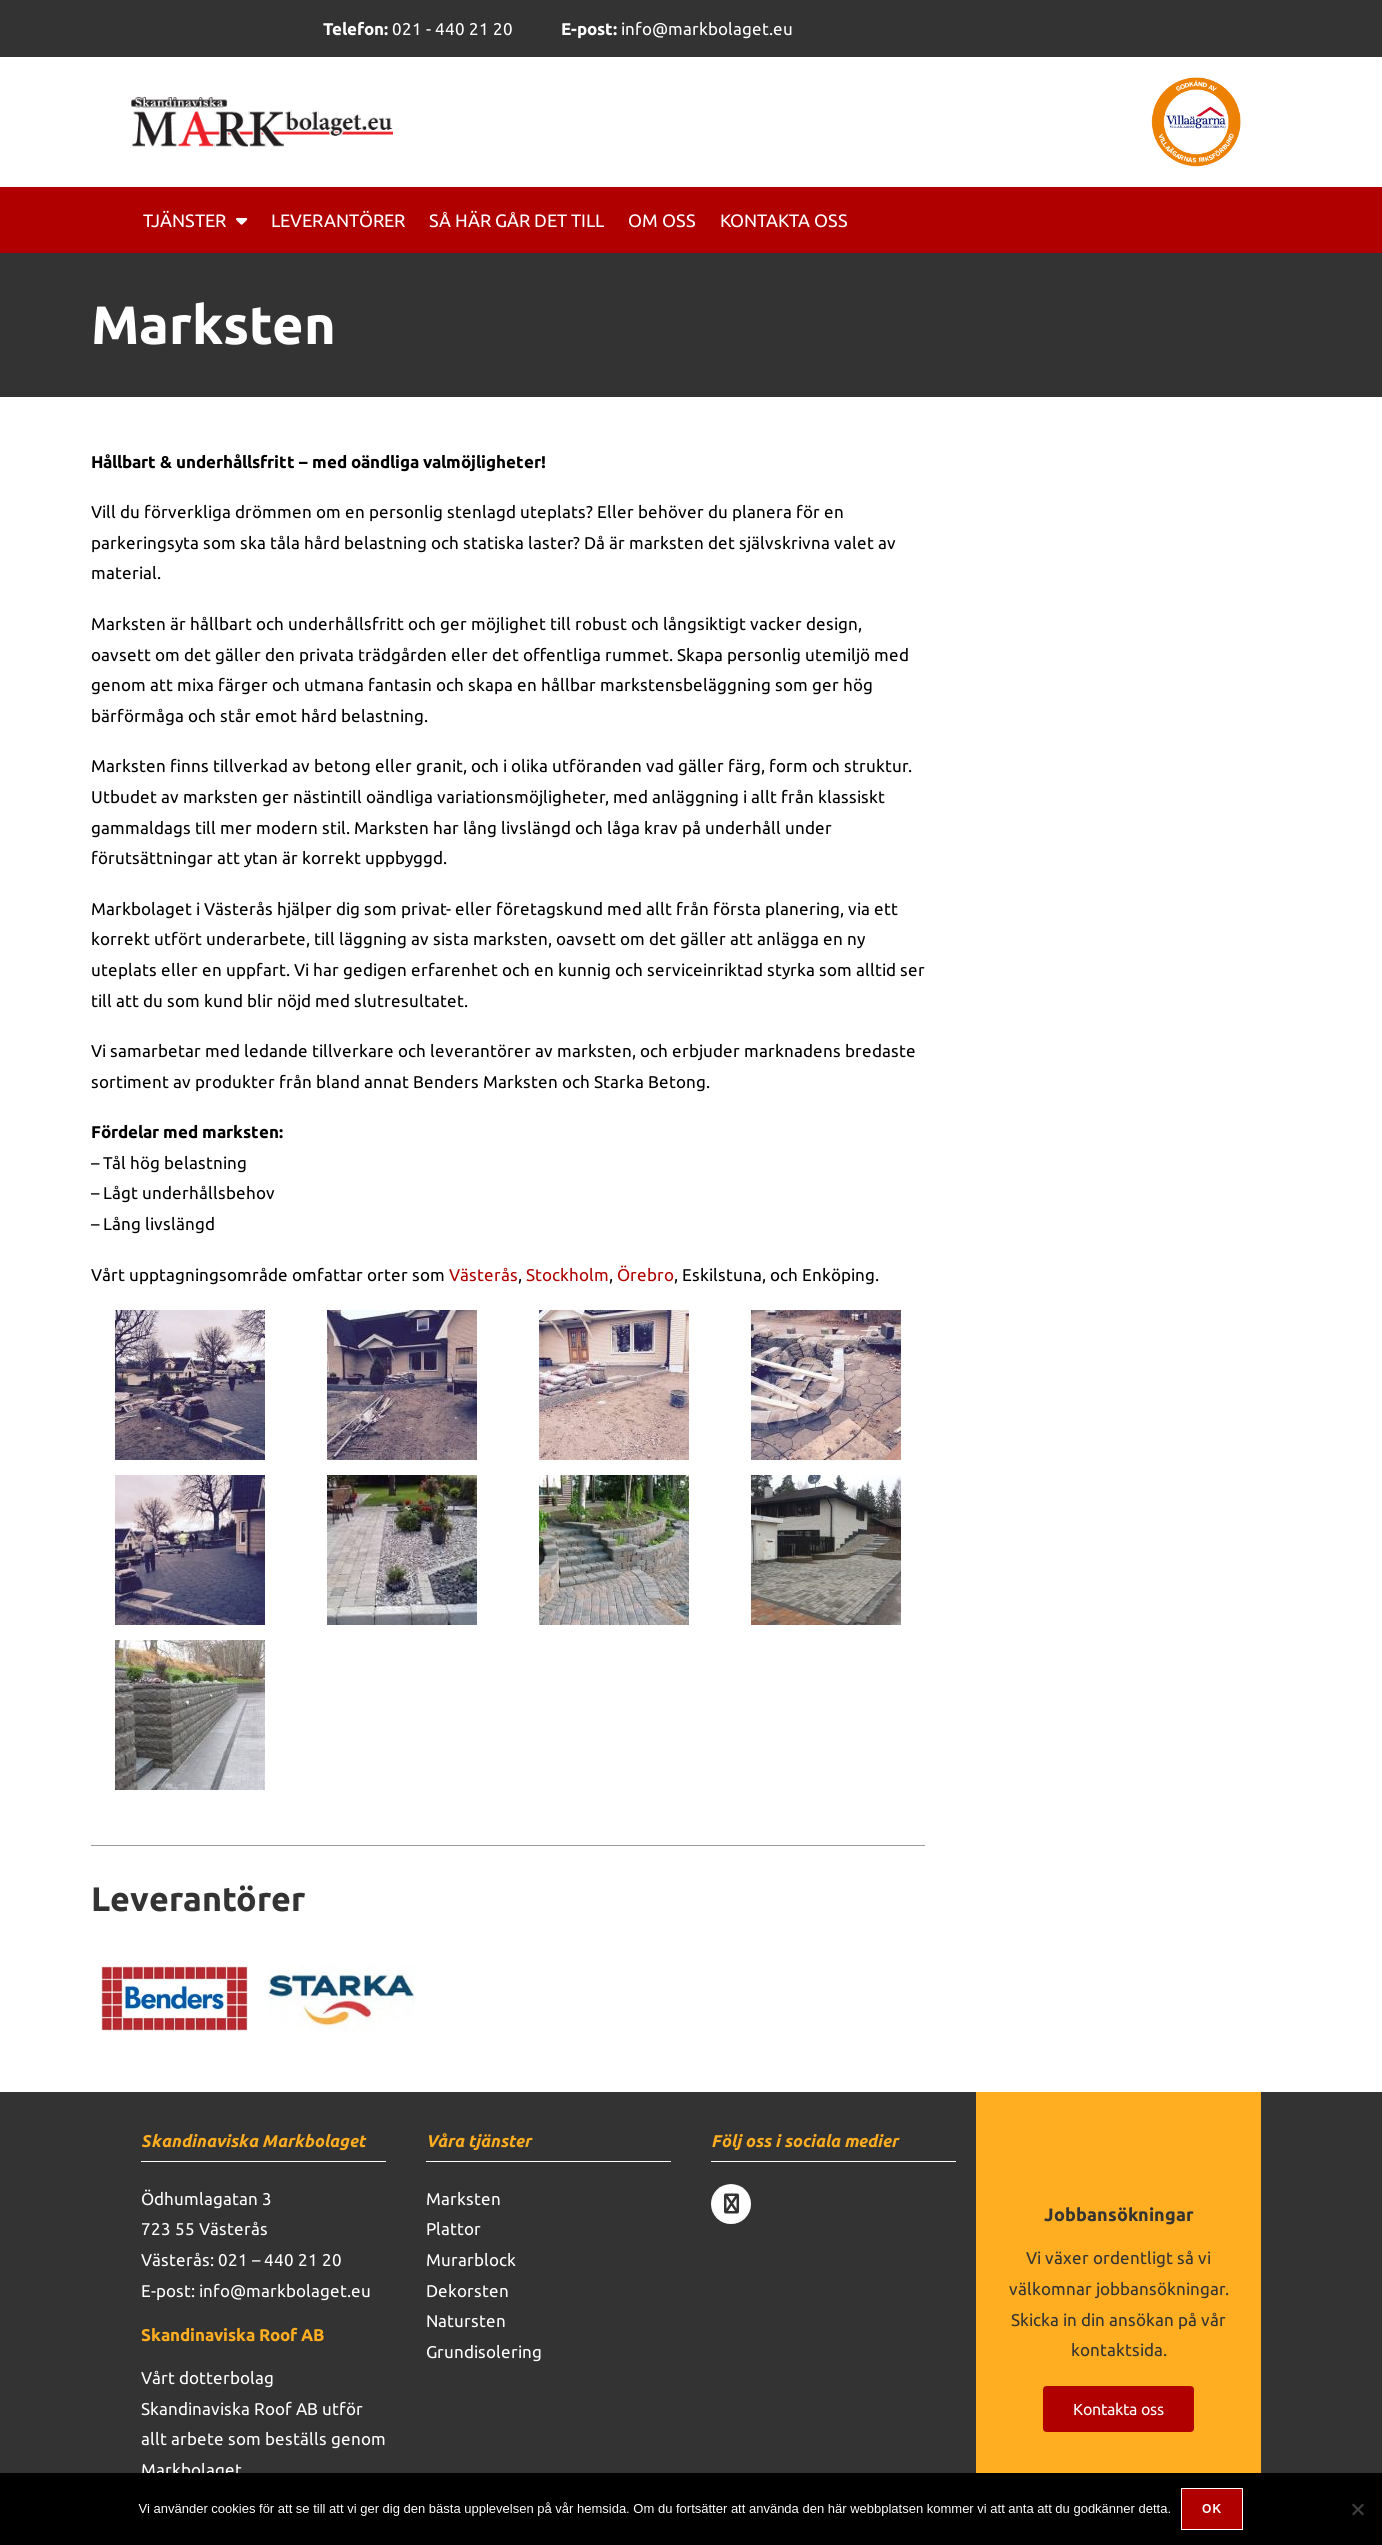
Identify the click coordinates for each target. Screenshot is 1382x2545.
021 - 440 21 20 (418, 28)
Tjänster (195, 220)
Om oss (662, 220)
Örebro (645, 1274)
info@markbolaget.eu (677, 28)
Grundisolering (484, 2351)
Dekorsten (467, 2290)
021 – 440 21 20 (280, 2259)
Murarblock (471, 2259)
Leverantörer (338, 220)
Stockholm (567, 1274)
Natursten (466, 2320)
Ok (1212, 2509)
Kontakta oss (784, 220)
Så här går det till (516, 220)
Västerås (483, 1274)
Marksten (463, 2198)
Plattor (453, 2228)
